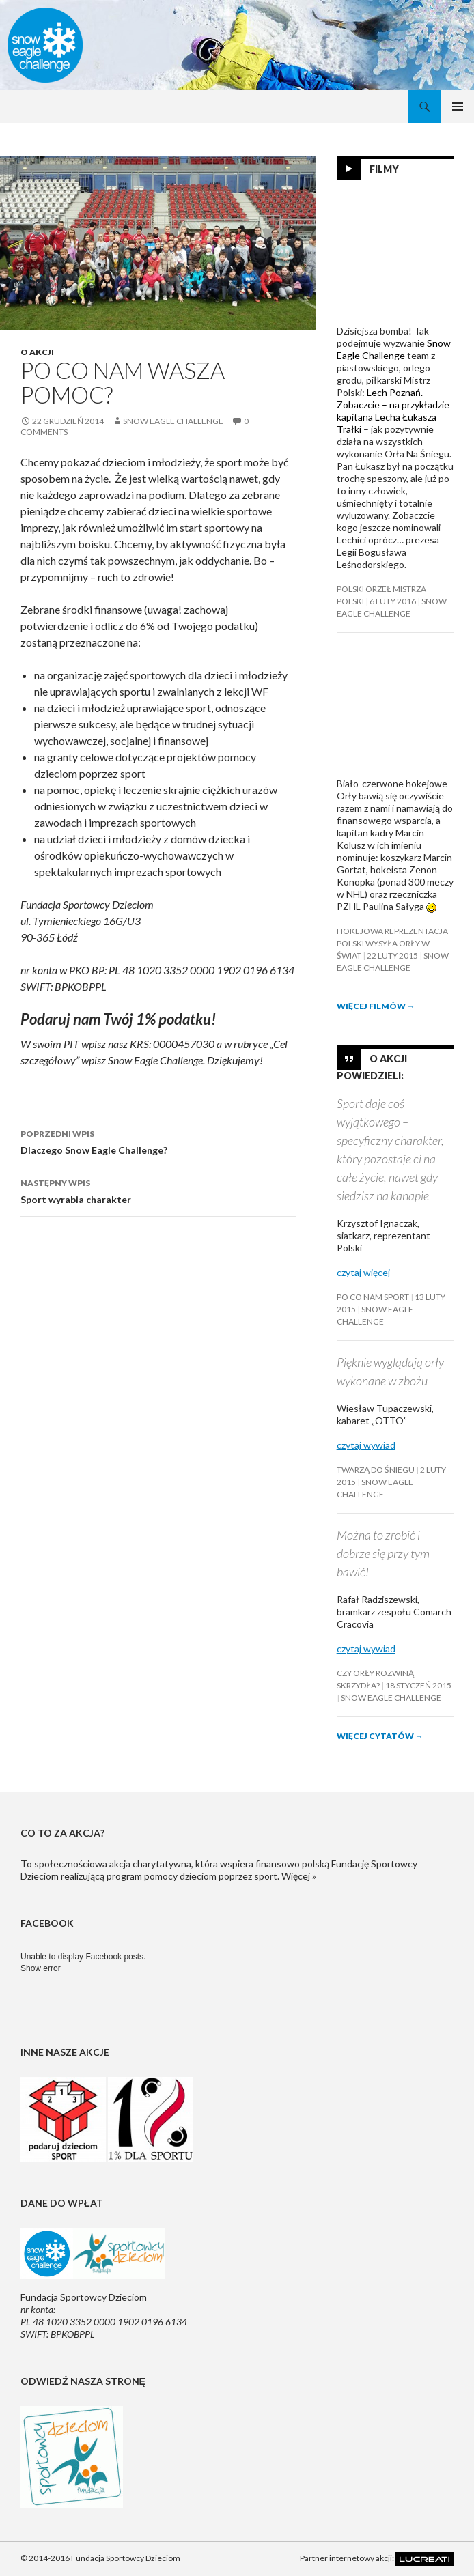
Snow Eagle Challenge (173, 421)
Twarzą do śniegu (376, 1469)
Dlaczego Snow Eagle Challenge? (158, 1141)
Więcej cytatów (380, 1736)
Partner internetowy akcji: (377, 2558)
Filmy (384, 169)
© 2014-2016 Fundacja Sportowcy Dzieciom (100, 2558)
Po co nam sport (373, 1297)
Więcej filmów (376, 1006)
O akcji (37, 352)
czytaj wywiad (366, 1445)
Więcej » (298, 1876)
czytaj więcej (363, 1272)
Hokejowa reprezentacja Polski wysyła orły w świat (392, 943)
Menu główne (457, 106)
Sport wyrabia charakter (158, 1190)
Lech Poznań (394, 392)
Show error (40, 1968)
